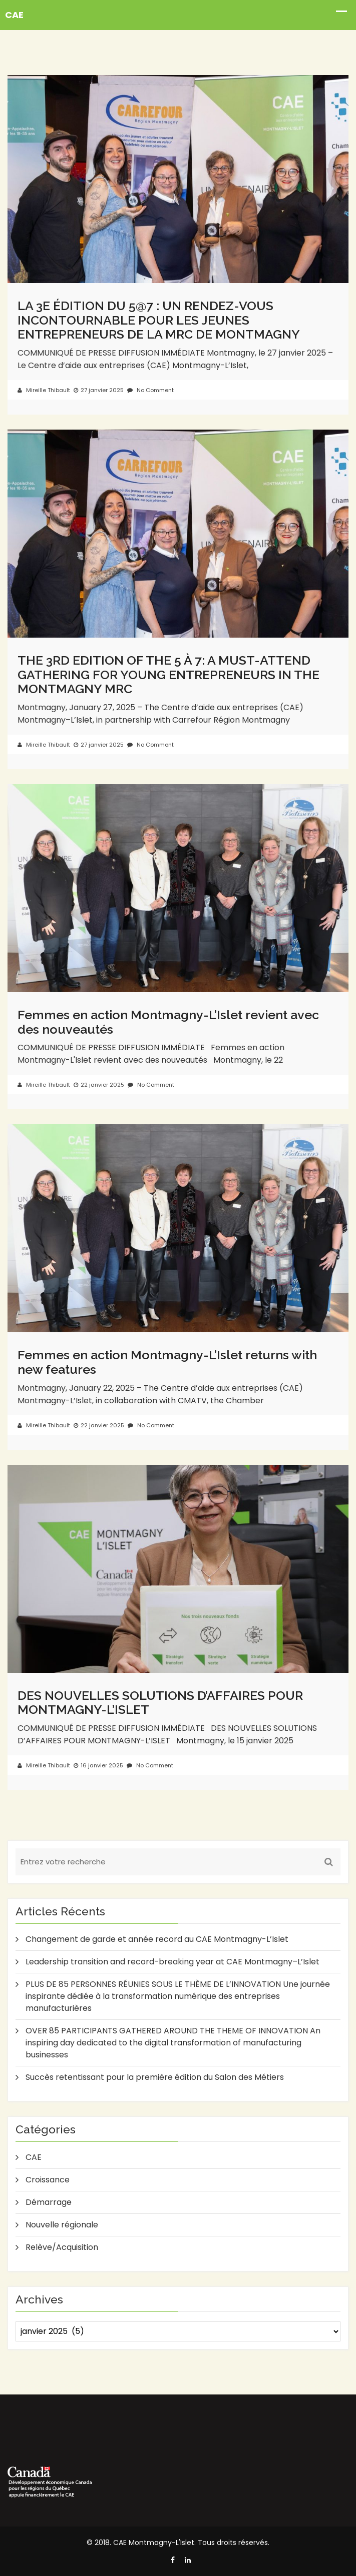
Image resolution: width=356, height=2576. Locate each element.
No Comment (150, 390)
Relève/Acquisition (62, 2247)
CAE (34, 2157)
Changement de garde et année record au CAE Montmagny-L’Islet (157, 1939)
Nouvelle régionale (62, 2224)
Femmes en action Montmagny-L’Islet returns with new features (167, 1362)
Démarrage (49, 2202)
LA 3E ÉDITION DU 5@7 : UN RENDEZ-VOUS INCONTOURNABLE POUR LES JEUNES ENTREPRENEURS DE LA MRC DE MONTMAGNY (159, 320)
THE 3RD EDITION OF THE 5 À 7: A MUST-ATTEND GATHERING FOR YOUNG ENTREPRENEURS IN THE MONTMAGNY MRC (168, 674)
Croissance (48, 2179)
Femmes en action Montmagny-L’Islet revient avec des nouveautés (168, 1022)
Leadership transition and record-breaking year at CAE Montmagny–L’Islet (172, 1961)
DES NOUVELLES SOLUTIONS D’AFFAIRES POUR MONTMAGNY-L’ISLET (160, 1702)
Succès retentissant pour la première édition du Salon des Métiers (155, 2077)
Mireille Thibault (44, 390)
